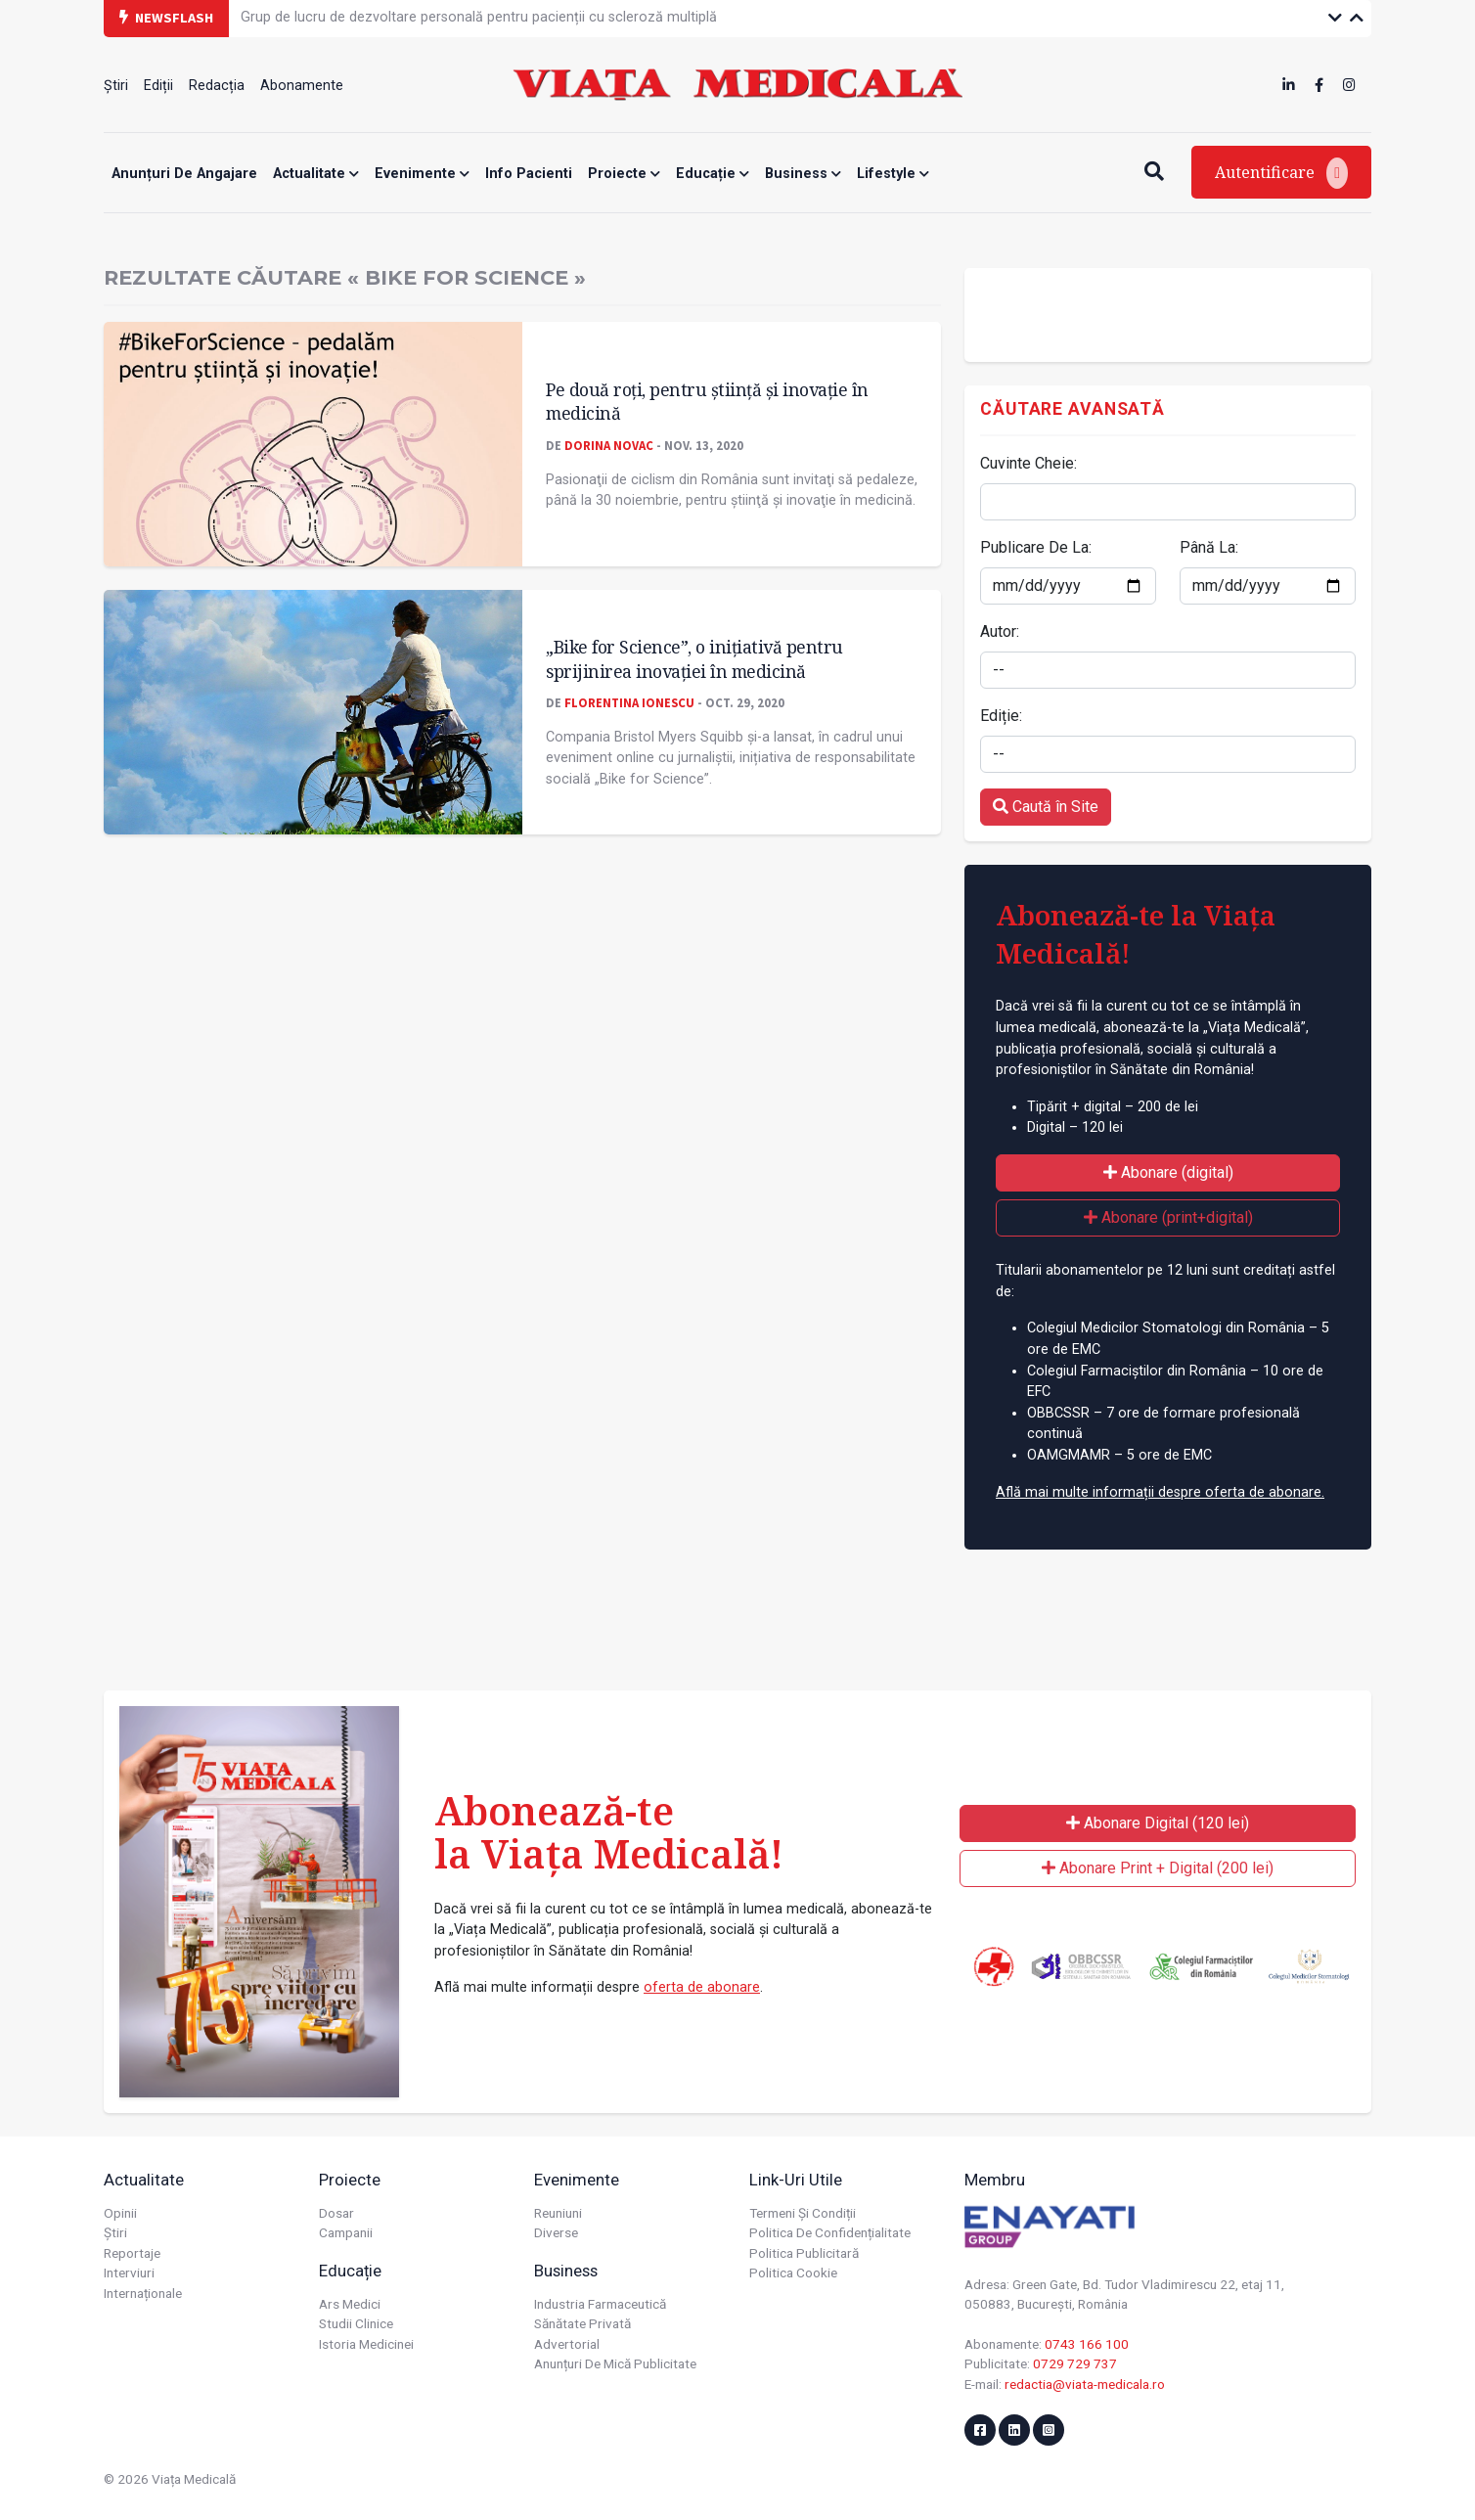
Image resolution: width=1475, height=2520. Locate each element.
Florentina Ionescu (629, 702)
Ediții (158, 85)
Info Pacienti (528, 173)
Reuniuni (558, 2213)
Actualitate (316, 173)
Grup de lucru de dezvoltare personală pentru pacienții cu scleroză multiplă (479, 17)
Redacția (217, 85)
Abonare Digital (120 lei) (1157, 1823)
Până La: (1209, 547)
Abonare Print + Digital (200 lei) (1158, 1868)
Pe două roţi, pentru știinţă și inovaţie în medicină (707, 402)
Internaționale (143, 2293)
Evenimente (422, 173)
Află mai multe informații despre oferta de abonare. (1160, 1492)
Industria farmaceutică (600, 2304)
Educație (712, 173)
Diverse (556, 2232)
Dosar (336, 2213)
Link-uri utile (795, 2179)
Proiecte (624, 173)
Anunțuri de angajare (184, 173)
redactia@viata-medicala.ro (1085, 2384)
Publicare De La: (1036, 547)
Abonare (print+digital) (1168, 1217)
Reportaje (132, 2253)
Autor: (999, 631)
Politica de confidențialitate (830, 2232)
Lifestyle (893, 173)
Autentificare (1281, 173)
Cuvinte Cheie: (1028, 463)
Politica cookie (793, 2272)
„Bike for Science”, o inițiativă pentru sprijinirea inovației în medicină (694, 659)
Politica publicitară (804, 2253)
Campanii (346, 2232)
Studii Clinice (356, 2323)
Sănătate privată (582, 2323)
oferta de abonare (702, 1987)
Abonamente (301, 85)
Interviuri (129, 2272)
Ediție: (1001, 715)
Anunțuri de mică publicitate (615, 2363)
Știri (116, 85)
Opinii (120, 2213)
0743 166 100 (1087, 2344)
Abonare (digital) (1168, 1172)
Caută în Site (1045, 806)
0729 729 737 (1075, 2363)
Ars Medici (349, 2304)
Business (803, 173)
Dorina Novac (608, 445)
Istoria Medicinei (366, 2344)
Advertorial (567, 2344)
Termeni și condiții (802, 2213)
